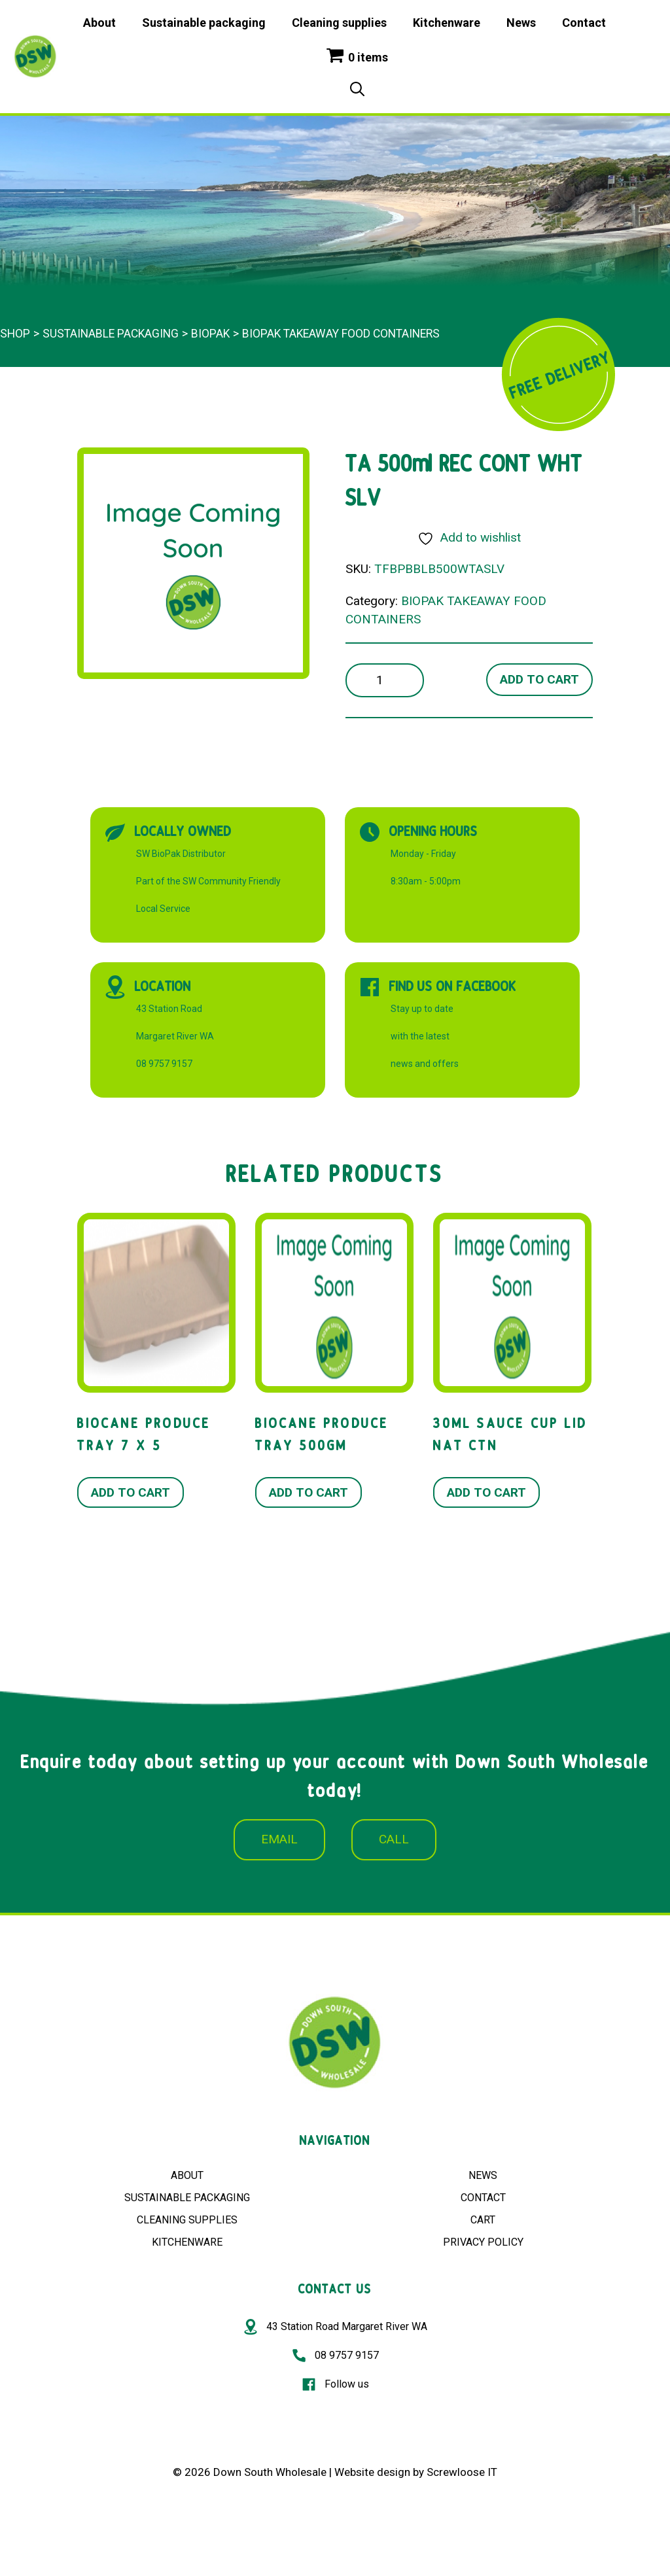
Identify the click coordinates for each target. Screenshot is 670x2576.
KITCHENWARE (187, 2242)
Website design (372, 2472)
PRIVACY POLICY (483, 2242)
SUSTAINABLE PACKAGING (187, 2197)
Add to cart (539, 679)
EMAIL (279, 1839)
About (99, 22)
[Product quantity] (384, 680)
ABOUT (187, 2175)
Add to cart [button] (130, 1492)
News (521, 22)
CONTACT (483, 2197)
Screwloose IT (462, 2472)
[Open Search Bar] (357, 90)
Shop (15, 333)
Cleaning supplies (339, 22)
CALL (394, 1839)
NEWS (482, 2175)
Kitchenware (446, 22)
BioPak (210, 333)
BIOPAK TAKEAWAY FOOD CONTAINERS (341, 333)
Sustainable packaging (204, 22)
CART (482, 2220)
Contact (584, 22)
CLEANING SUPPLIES (187, 2220)
